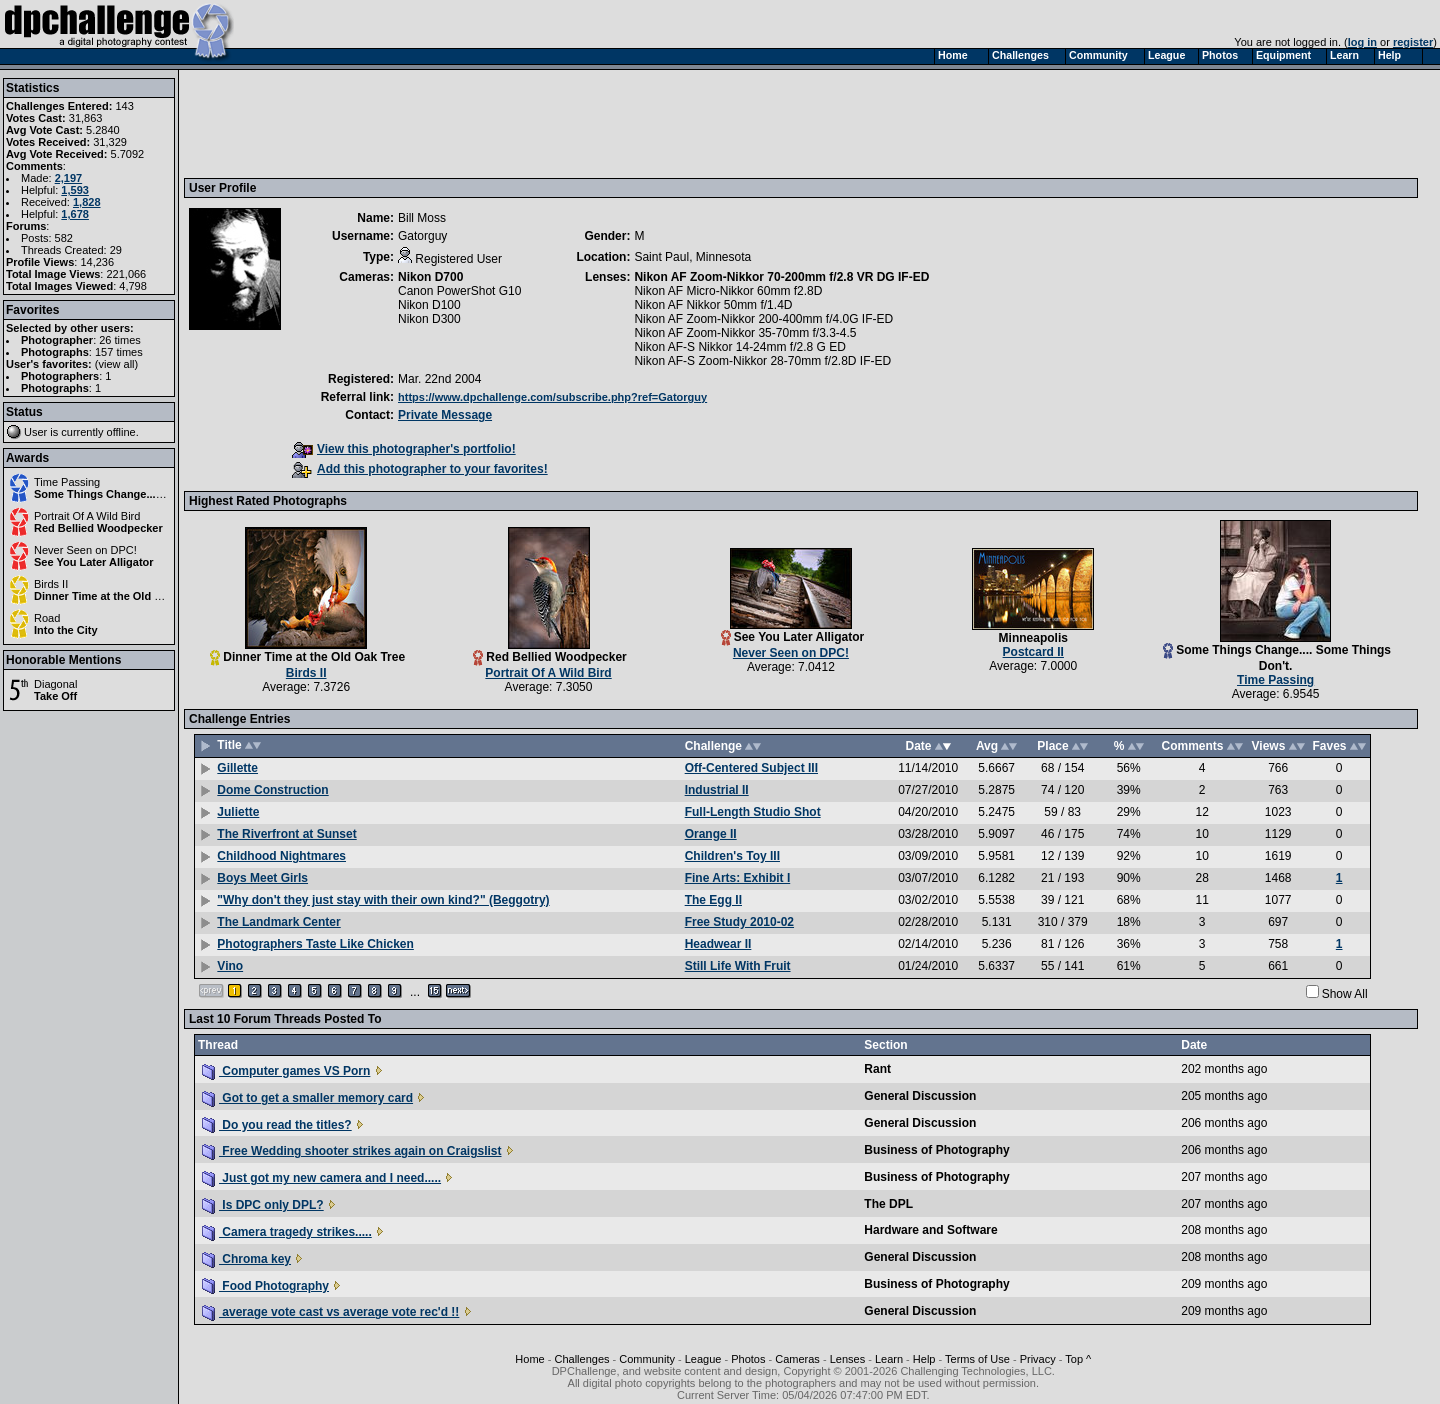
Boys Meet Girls (262, 878)
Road (47, 618)
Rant (877, 1069)
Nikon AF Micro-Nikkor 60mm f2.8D (728, 291)
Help (924, 1359)
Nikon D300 (429, 319)
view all (117, 364)
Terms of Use (977, 1359)
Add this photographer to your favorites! (420, 469)
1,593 (75, 190)
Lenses (847, 1359)
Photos (748, 1359)
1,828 (87, 202)
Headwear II (718, 944)
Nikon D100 (429, 305)
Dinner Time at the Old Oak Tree (117, 596)
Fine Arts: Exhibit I (738, 878)
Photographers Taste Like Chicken (315, 944)
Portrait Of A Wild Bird (87, 516)
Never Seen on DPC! (85, 550)
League (703, 1359)
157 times (119, 352)
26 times (120, 340)
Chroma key (246, 1259)
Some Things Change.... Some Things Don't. (149, 494)
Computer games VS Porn (286, 1071)
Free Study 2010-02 (739, 922)
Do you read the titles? (277, 1125)
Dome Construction (272, 790)
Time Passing (67, 482)
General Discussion (920, 1096)
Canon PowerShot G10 (459, 291)
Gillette (237, 768)
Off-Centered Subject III (751, 768)
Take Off (55, 696)
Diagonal (55, 684)
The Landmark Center (278, 922)
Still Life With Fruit (738, 966)
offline (121, 432)
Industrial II (717, 790)
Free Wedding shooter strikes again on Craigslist (352, 1151)
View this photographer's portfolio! (404, 449)
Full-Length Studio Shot (753, 812)
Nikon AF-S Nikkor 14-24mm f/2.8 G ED (739, 347)
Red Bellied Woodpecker (98, 528)
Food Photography (265, 1286)
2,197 (69, 178)
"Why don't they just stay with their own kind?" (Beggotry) (383, 900)
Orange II (711, 834)
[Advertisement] (553, 123)
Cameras (797, 1359)
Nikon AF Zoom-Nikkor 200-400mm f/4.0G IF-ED (763, 319)
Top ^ (1078, 1359)
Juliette (238, 812)
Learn (889, 1359)
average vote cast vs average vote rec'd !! (330, 1312)
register (1413, 42)
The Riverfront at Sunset (286, 834)
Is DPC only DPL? (263, 1205)
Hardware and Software (930, 1230)
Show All (1345, 994)
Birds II (51, 584)
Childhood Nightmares (281, 856)
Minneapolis (1033, 638)
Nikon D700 (430, 277)
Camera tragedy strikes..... (287, 1232)
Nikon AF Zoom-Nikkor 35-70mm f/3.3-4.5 (745, 333)
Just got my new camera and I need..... (321, 1178)
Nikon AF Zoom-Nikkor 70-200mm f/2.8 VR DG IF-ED (781, 277)
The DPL (888, 1204)
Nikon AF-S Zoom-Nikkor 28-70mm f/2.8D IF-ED (762, 361)
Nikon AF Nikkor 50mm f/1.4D (713, 305)
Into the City (66, 630)
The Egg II (713, 900)
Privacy (1038, 1359)
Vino (230, 966)
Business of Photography (936, 1150)
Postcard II (1033, 652)
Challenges (581, 1359)
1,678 (75, 214)
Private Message (445, 415)
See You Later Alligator (94, 562)
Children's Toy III (732, 856)
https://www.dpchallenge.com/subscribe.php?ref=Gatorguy (552, 397)
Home (529, 1359)
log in (1362, 42)
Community (647, 1359)
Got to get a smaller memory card (307, 1098)
